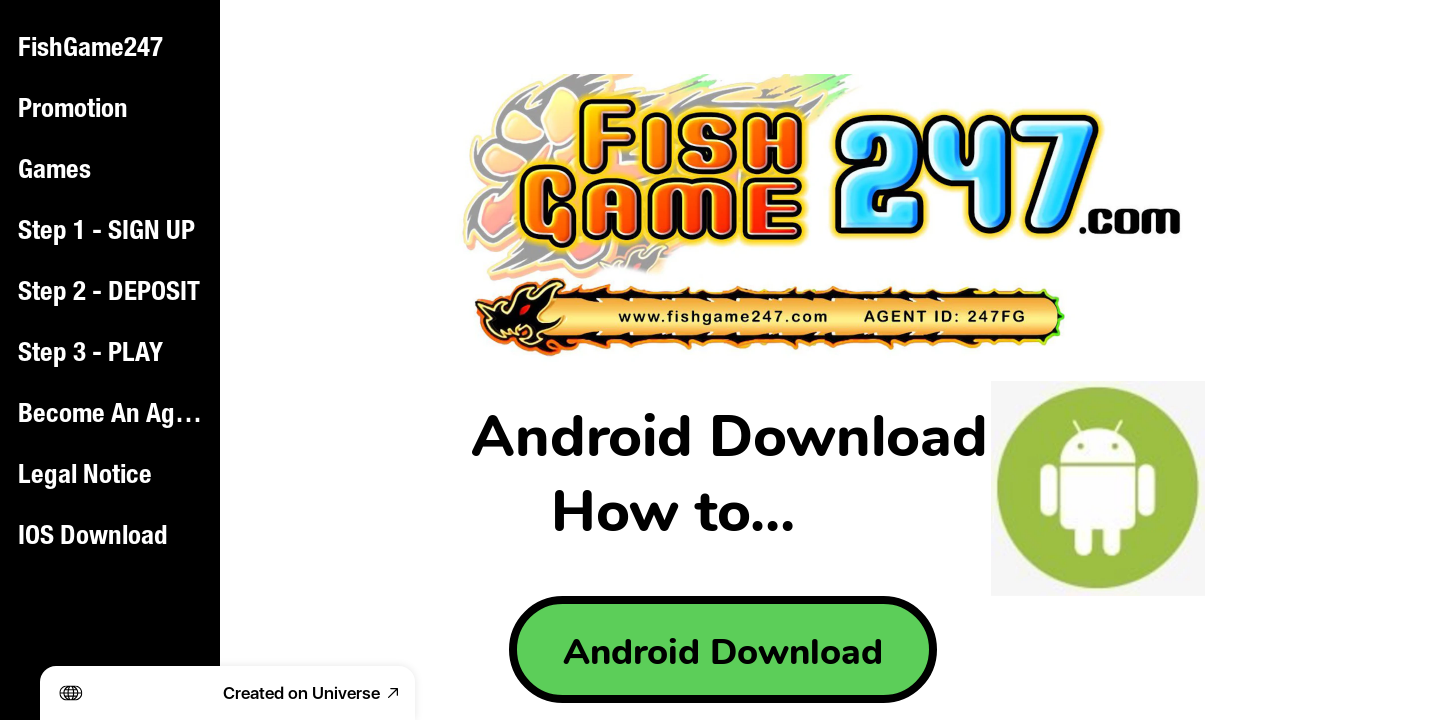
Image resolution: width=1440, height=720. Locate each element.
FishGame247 (90, 50)
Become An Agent (112, 416)
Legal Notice (85, 477)
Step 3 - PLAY (90, 355)
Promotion (73, 111)
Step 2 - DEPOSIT (109, 294)
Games (54, 172)
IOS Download (93, 538)
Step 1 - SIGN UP (106, 233)
